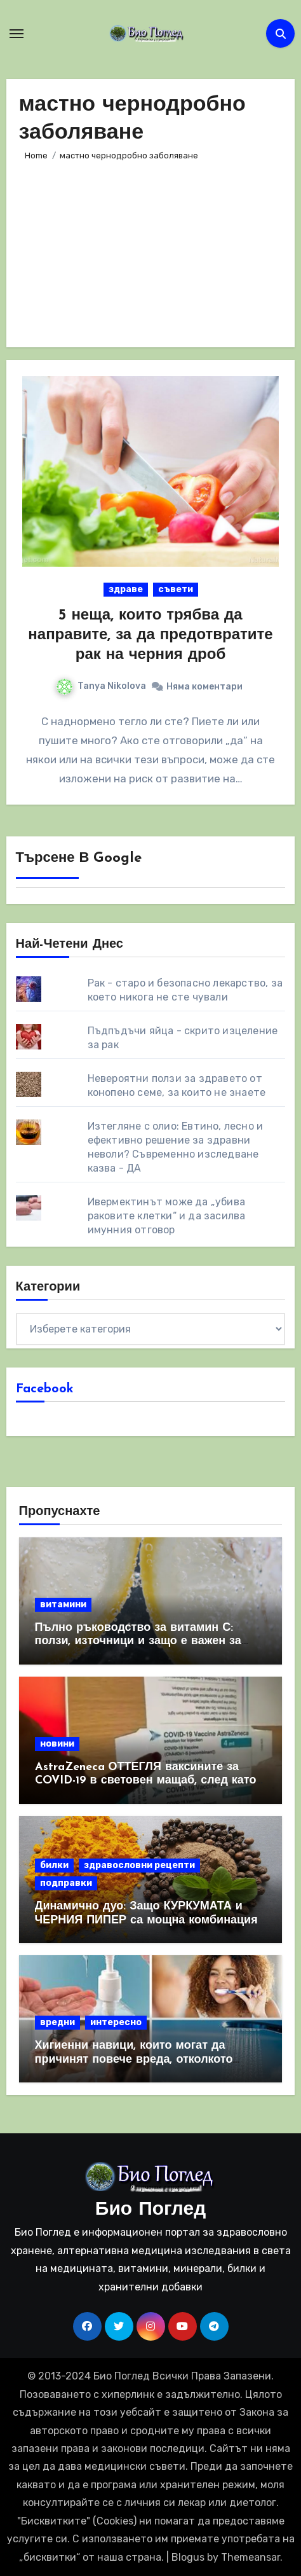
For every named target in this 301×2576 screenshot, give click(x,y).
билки (54, 1865)
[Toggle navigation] (16, 33)
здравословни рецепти (139, 1865)
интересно (116, 2022)
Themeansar (250, 2557)
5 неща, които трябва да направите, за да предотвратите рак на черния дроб (150, 635)
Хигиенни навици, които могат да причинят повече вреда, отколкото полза (134, 2059)
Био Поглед (150, 2210)
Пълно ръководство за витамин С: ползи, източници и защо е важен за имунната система (138, 1641)
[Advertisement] (150, 248)
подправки (66, 1883)
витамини (63, 1604)
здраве (126, 589)
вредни (57, 2022)
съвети (175, 589)
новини (57, 1743)
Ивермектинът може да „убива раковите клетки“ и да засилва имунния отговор (167, 1216)
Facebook (45, 1389)
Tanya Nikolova (101, 686)
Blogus (187, 2557)
